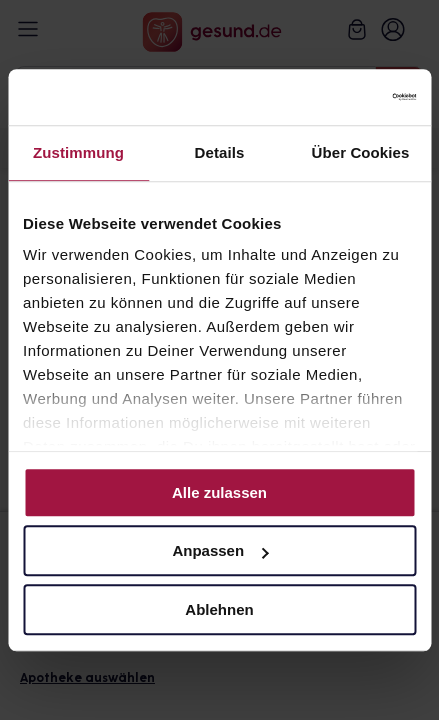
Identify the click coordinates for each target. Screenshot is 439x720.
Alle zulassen (219, 492)
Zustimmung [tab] (78, 152)
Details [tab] (220, 152)
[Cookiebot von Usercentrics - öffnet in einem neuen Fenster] (328, 97)
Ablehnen (219, 609)
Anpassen (220, 550)
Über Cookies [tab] (361, 152)
